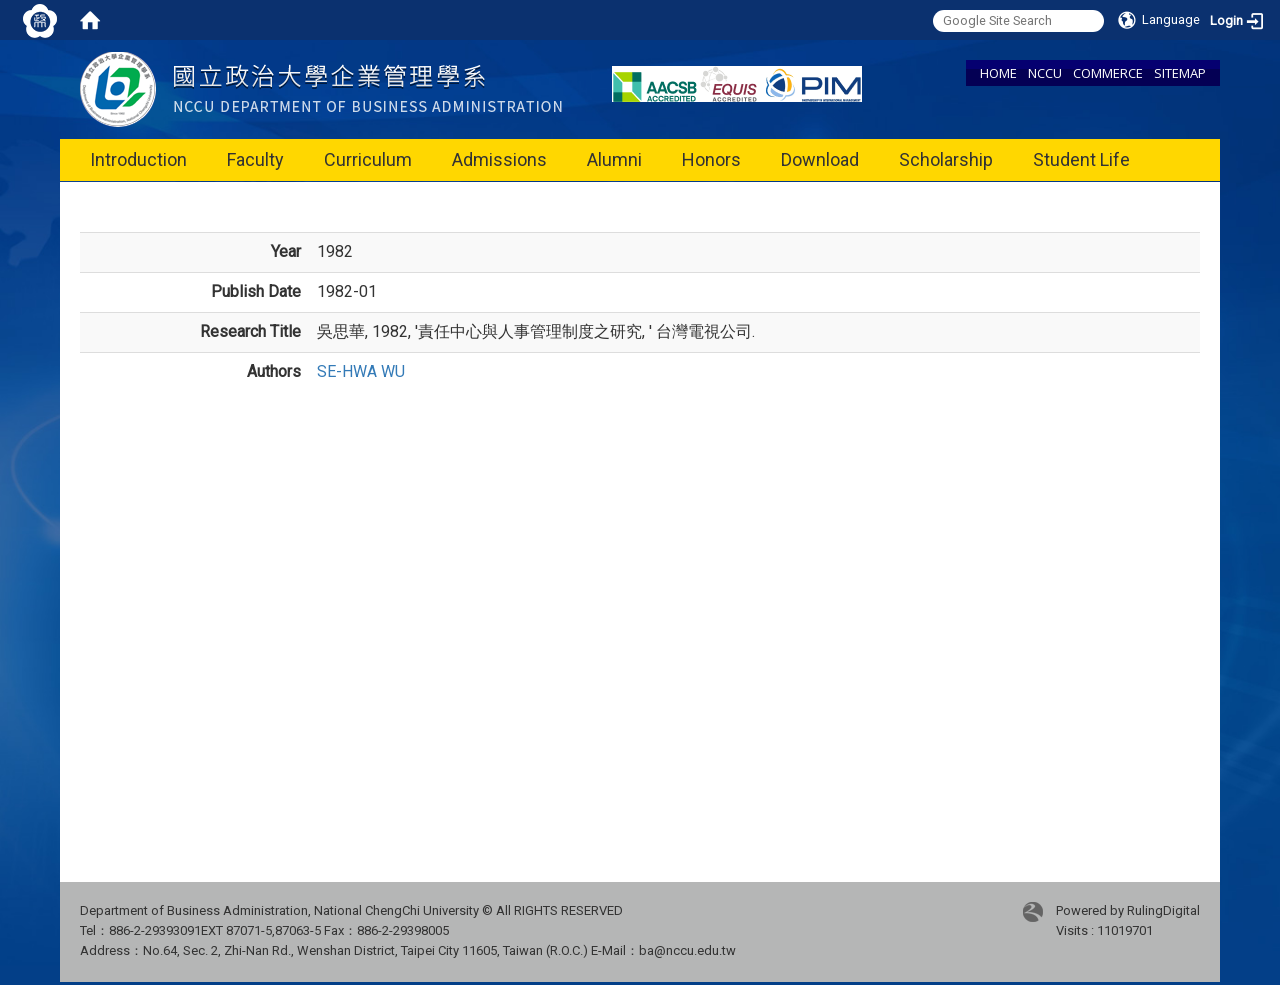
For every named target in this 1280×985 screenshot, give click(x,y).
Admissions (499, 159)
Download (820, 159)
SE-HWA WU (361, 371)
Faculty (255, 159)
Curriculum (368, 159)
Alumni (614, 159)
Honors (711, 159)
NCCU (1045, 73)
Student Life (1081, 159)
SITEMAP (1180, 73)
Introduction (138, 159)
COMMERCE (1108, 73)
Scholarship (946, 159)
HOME (998, 73)
